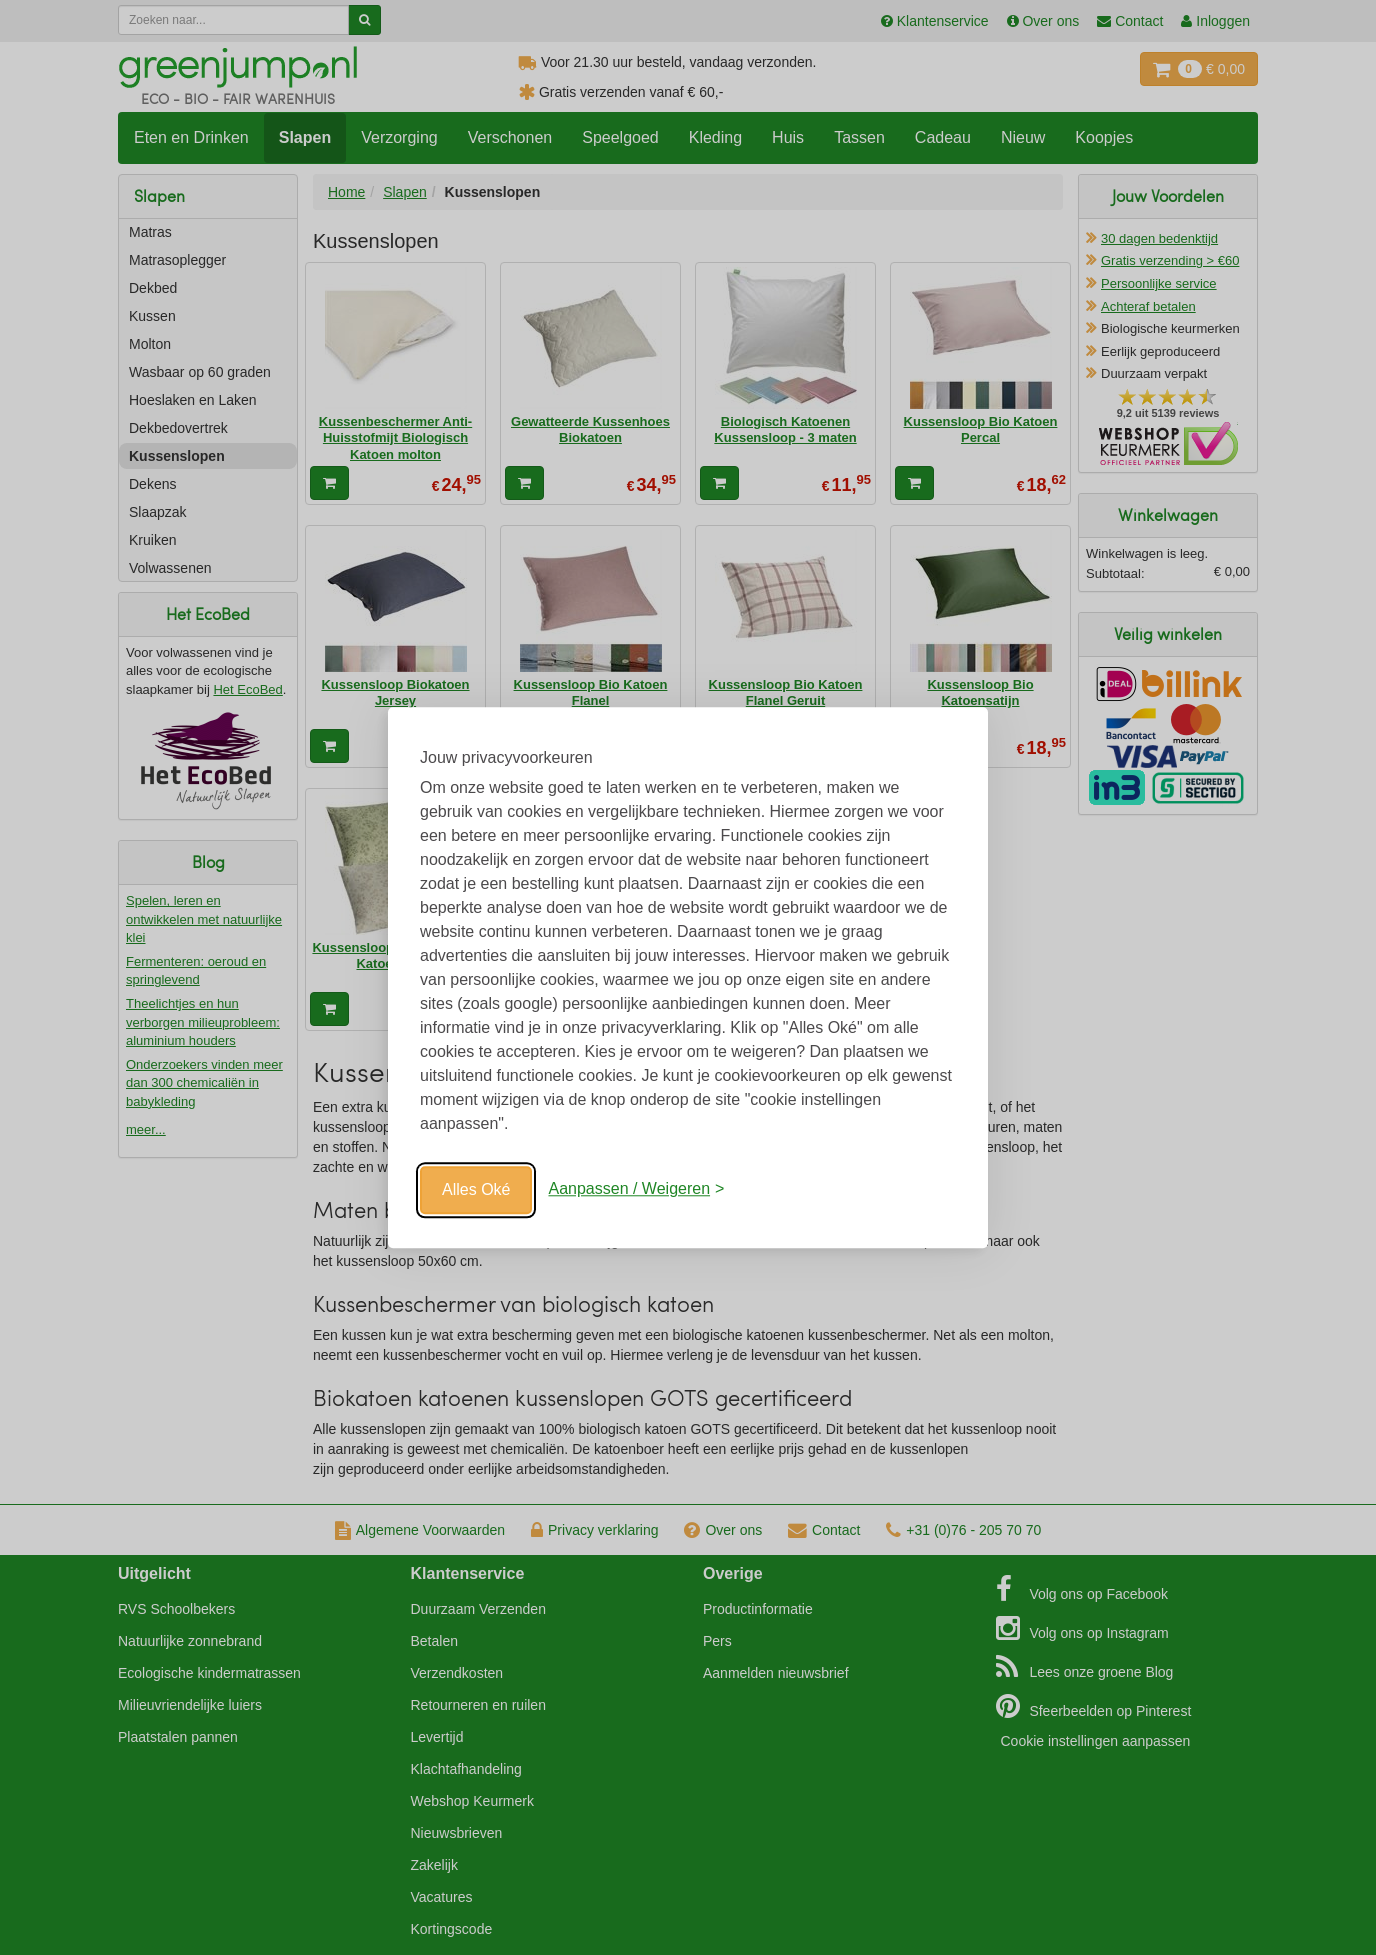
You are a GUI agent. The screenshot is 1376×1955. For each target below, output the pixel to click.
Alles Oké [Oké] (476, 1189)
